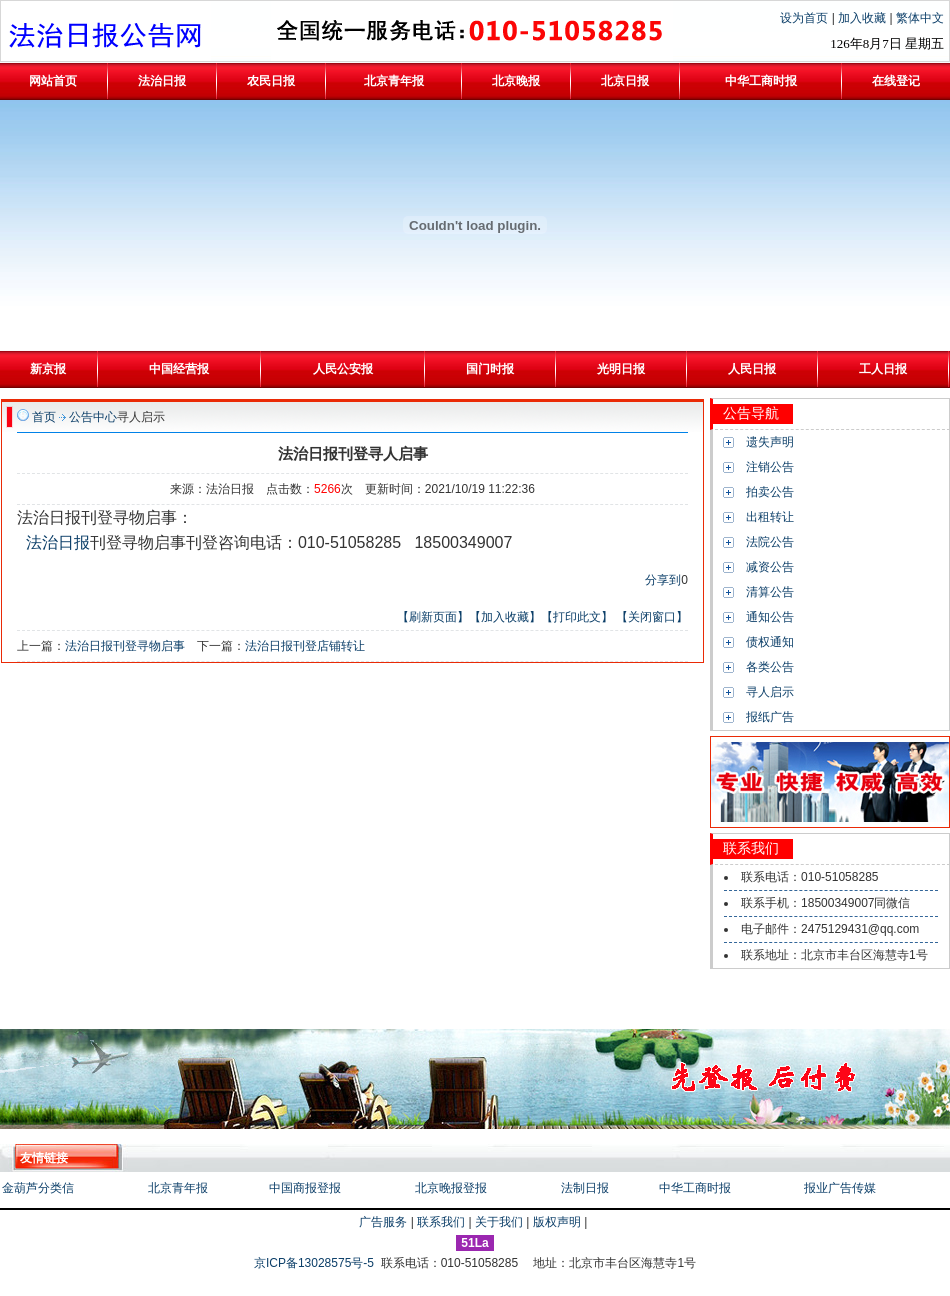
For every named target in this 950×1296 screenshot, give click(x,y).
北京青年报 (178, 1188)
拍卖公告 (770, 492)
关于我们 (499, 1222)
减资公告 (770, 567)
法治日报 (58, 542)
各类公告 (770, 667)
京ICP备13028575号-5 (315, 1263)
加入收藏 (863, 18)
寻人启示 (770, 692)
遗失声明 (770, 442)
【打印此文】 (577, 617)
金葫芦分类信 (38, 1188)
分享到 (663, 580)
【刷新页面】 (433, 617)
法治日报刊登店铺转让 (305, 646)
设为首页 (805, 18)
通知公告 (770, 617)
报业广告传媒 (840, 1188)
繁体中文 (920, 18)
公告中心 (93, 417)
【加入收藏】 (505, 617)
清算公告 (770, 592)
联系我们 (441, 1222)
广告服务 (383, 1222)
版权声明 (557, 1222)
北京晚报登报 (451, 1188)
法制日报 (585, 1188)
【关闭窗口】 (652, 617)
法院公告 (770, 542)
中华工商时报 (695, 1188)
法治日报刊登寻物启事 (125, 646)
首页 (44, 417)
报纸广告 (770, 717)
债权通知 (770, 642)
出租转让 (770, 517)
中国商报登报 (305, 1188)
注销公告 (770, 467)
